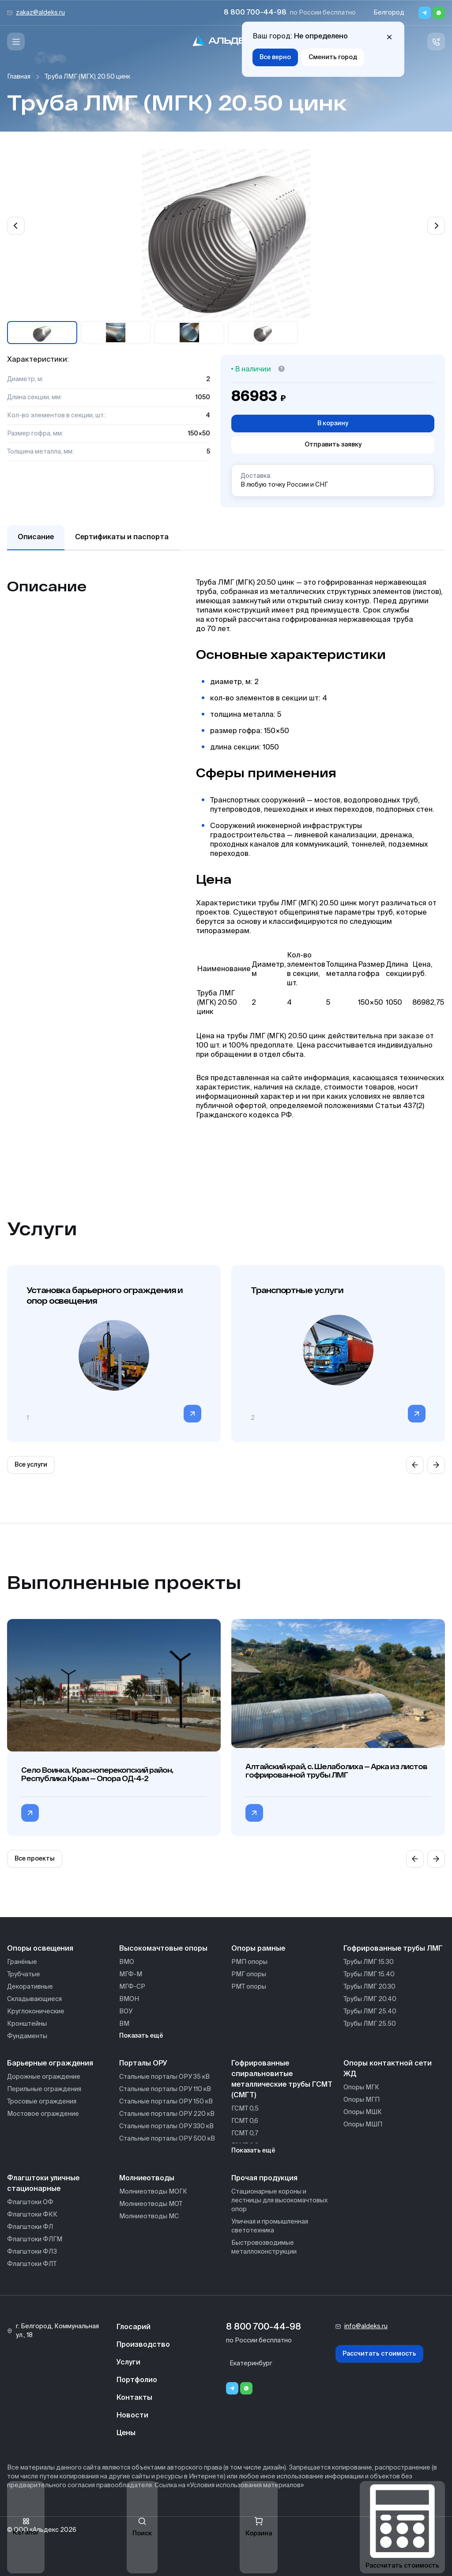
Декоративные (30, 1987)
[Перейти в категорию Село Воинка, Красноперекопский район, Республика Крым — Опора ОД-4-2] (30, 1813)
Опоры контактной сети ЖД (387, 2069)
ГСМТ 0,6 (244, 2121)
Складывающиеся (34, 1999)
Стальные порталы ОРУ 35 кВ (164, 2077)
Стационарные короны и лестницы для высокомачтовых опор (279, 2201)
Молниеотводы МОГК (153, 2192)
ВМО (126, 1962)
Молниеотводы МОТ (150, 2204)
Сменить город (333, 57)
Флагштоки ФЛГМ (34, 2239)
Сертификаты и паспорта (122, 537)
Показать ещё (141, 2036)
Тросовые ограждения (41, 2102)
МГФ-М (130, 1974)
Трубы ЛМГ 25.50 (369, 2024)
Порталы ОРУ (143, 2063)
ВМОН (129, 1999)
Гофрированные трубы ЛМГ (393, 1948)
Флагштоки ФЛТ (31, 2264)
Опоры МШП (362, 2125)
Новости (132, 2415)
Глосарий (134, 2327)
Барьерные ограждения (50, 2063)
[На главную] (226, 41)
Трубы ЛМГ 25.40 (369, 2012)
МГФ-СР (132, 1987)
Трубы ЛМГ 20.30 (369, 1987)
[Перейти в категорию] (192, 1413)
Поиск (142, 2527)
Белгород (388, 13)
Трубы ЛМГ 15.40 (369, 1974)
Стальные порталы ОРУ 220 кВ (167, 2114)
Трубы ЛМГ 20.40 (369, 1999)
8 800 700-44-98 (255, 12)
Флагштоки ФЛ (30, 2227)
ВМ (124, 2024)
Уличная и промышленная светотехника (269, 2226)
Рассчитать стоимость (379, 2354)
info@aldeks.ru (366, 2326)
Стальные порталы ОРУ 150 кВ (166, 2102)
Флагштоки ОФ (30, 2202)
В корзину (332, 423)
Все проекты (35, 1859)
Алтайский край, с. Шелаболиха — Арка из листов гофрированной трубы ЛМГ (336, 1770)
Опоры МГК (361, 2087)
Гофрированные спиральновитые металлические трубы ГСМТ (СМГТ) (281, 2079)
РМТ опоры (248, 1987)
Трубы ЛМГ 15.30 (368, 1962)
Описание (36, 537)
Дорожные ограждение (43, 2077)
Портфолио (137, 2380)
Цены (126, 2433)
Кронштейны (27, 2024)
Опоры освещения (40, 1948)
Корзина (258, 2527)
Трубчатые (23, 1974)
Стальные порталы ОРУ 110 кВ (165, 2089)
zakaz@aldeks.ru (40, 13)
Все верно (275, 57)
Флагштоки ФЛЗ (32, 2252)
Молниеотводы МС (149, 2216)
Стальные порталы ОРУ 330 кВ (166, 2126)
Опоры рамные (258, 1948)
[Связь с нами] (436, 41)
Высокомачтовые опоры (163, 1948)
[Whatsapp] (439, 13)
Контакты (134, 2398)
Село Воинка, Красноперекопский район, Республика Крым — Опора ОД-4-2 (97, 1774)
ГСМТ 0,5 (245, 2109)
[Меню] (16, 41)
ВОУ (125, 2012)
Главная (18, 77)
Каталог (26, 2527)
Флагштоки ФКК (32, 2215)
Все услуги (31, 1465)
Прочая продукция (264, 2178)
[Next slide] (436, 226)
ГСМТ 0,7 (244, 2133)
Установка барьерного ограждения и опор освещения (104, 1295)
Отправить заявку (333, 445)
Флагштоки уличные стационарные (43, 2184)
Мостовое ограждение (43, 2114)
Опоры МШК (362, 2112)
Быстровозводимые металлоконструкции (264, 2247)
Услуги (128, 2362)
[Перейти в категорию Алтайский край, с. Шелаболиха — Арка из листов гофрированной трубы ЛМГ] (254, 1813)
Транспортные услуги (297, 1290)
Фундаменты (27, 2036)
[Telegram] (424, 13)
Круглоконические (35, 2012)
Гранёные (22, 1962)
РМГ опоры (248, 1974)
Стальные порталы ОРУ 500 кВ (167, 2139)
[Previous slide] (16, 226)
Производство (143, 2345)
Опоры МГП (361, 2100)
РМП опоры (249, 1962)
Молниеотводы (146, 2178)
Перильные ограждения (44, 2089)
